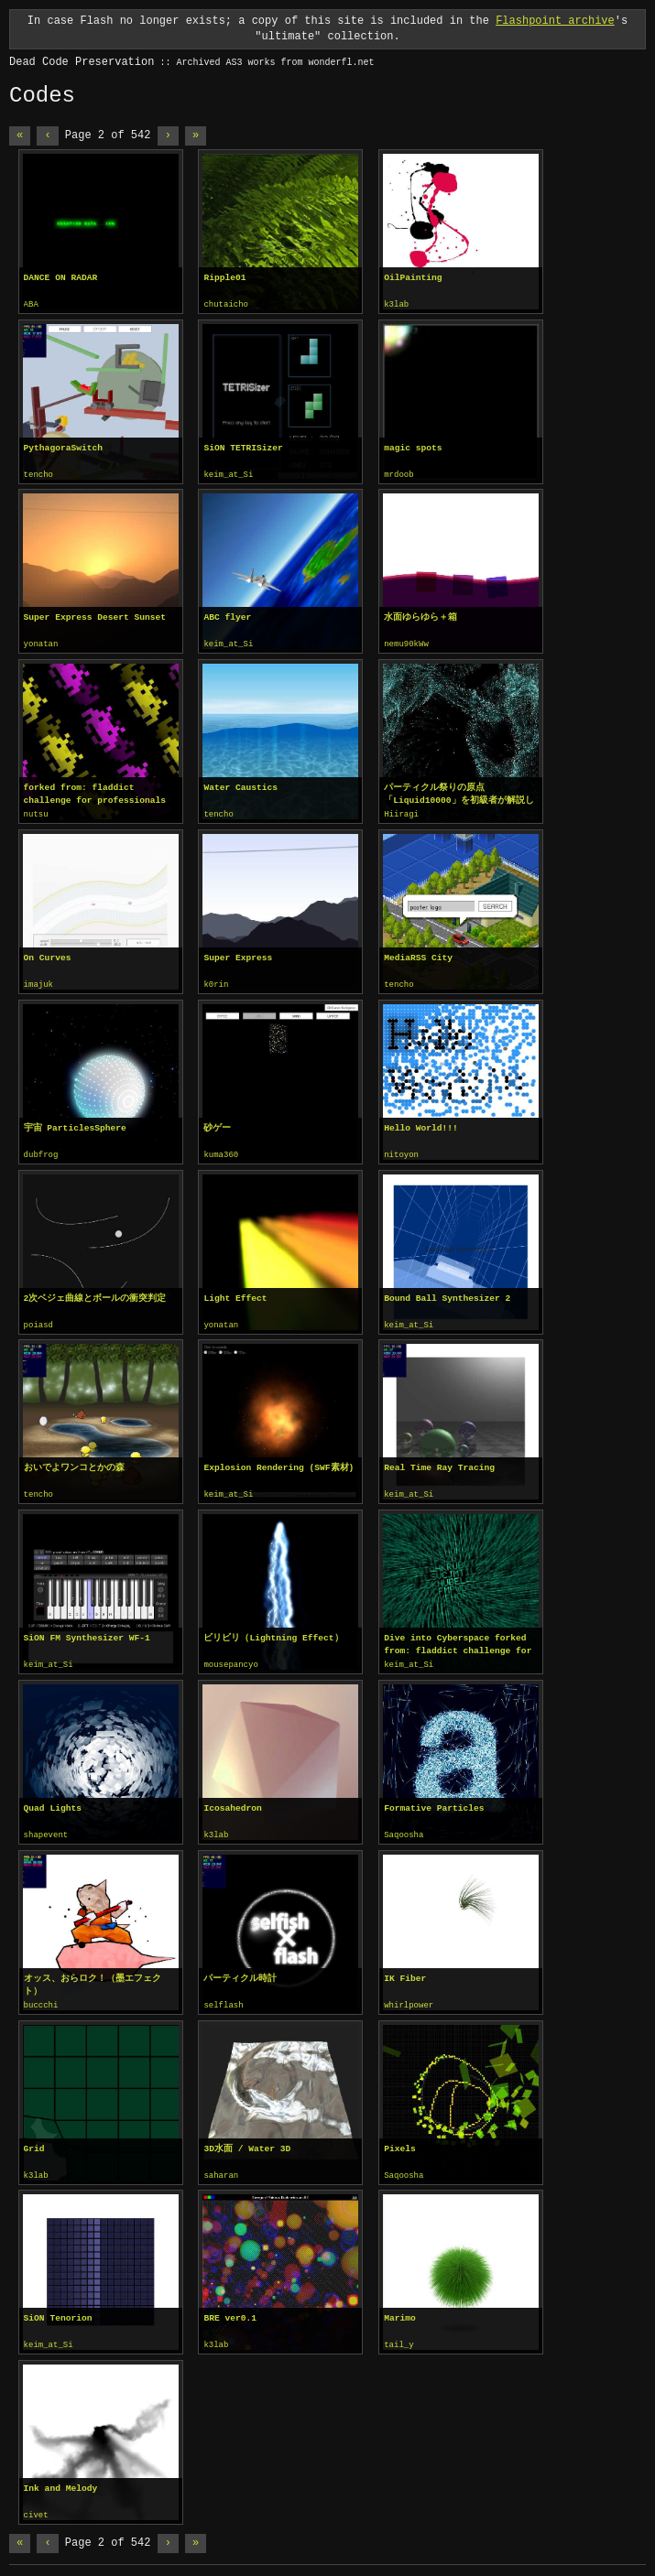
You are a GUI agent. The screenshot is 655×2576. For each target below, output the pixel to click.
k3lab (396, 304)
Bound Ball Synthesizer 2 (447, 1293)
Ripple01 (224, 278)
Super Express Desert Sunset (95, 616)
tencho (38, 474)
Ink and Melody (61, 2477)
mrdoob (398, 474)
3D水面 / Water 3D (246, 2139)
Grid (34, 2139)
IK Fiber (405, 1969)
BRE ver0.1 (230, 2307)
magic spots (413, 447)
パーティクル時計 (240, 1969)
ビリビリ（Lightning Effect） (273, 1631)
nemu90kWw (406, 642)
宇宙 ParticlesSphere (75, 1124)
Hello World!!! (421, 1124)
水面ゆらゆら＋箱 (420, 616)
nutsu (36, 811)
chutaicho (225, 304)
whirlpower (408, 1996)
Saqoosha (403, 1827)
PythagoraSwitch (63, 447)
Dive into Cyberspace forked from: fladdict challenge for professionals (457, 1638)
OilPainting (413, 278)
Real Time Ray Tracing (439, 1461)
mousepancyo (230, 1657)
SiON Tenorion (58, 2307)
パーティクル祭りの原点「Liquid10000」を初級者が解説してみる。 (458, 792)
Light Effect (235, 1293)
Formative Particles (434, 1800)
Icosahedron (232, 1800)
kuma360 (220, 1150)
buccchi (41, 1996)
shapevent (46, 1827)
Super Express (237, 954)
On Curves (47, 954)
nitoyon (401, 1150)
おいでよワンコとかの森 (74, 1461)
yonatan (41, 642)
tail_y (398, 2334)
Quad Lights (53, 1800)
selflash (223, 1996)
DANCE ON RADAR (61, 278)
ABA (31, 304)
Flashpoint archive (555, 20)
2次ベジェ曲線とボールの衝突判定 (95, 1293)
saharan (220, 2165)
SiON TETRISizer (242, 447)
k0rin (215, 981)
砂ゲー (217, 1124)
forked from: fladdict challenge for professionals (95, 791)
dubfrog (41, 1150)
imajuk (38, 981)
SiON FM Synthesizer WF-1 (87, 1631)
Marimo (400, 2307)
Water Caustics (240, 785)
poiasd (38, 1320)
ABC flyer (227, 616)
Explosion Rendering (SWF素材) (278, 1461)
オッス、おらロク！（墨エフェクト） (92, 1976)
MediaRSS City (418, 954)
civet (36, 2503)
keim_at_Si (228, 474)
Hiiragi (401, 811)
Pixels (400, 2139)
